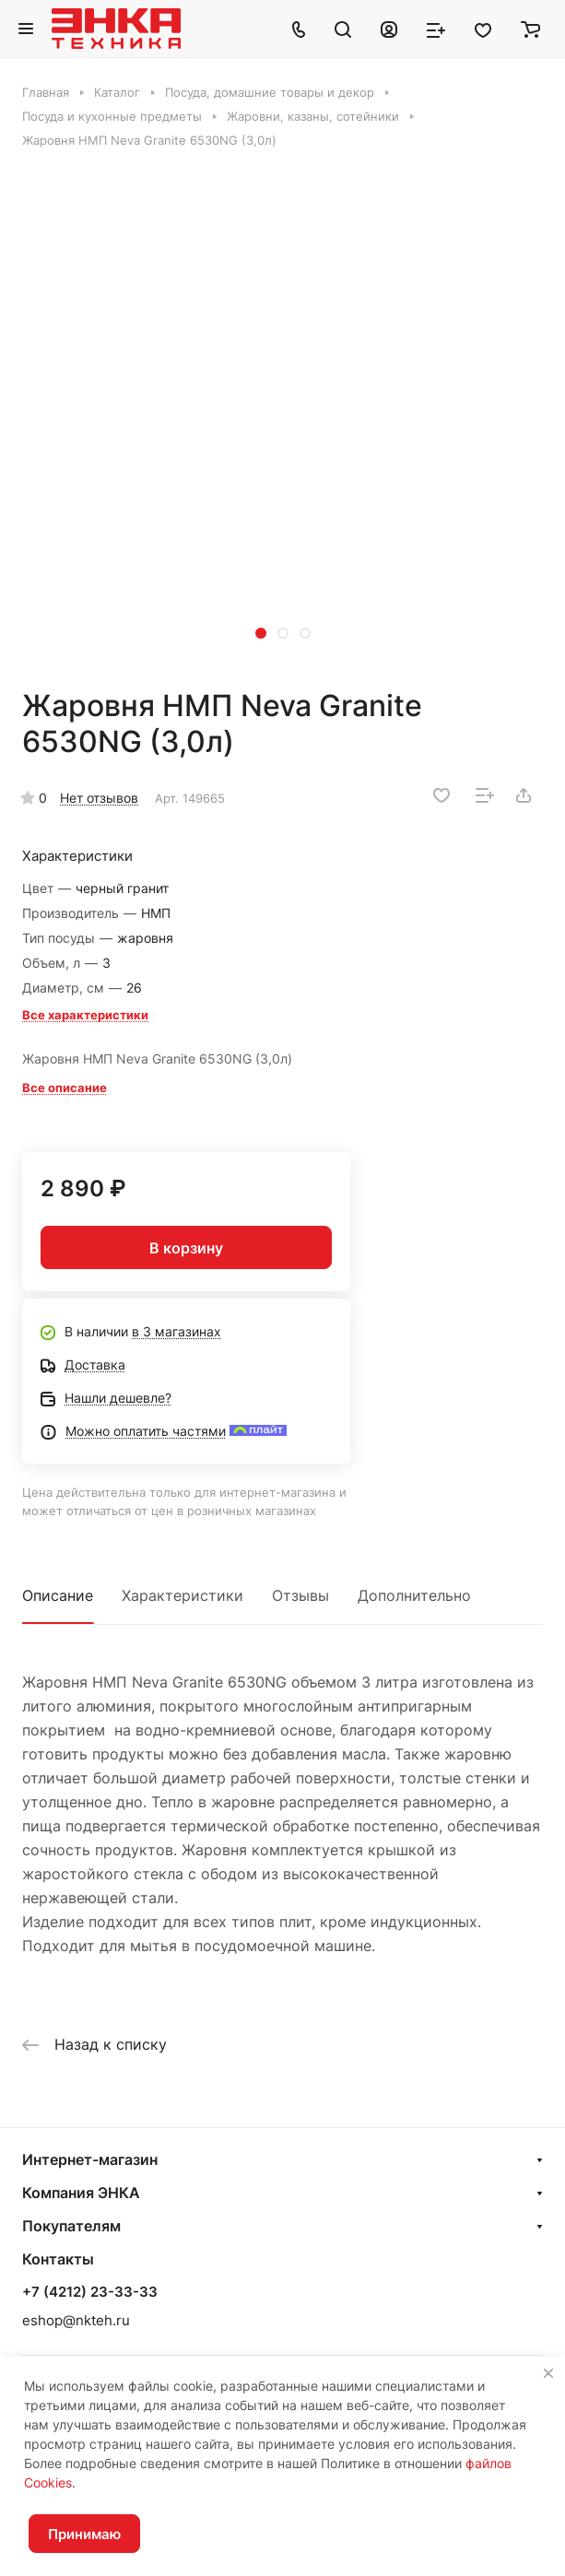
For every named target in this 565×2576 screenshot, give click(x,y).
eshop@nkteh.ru (76, 2320)
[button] (260, 633)
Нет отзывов (99, 798)
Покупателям (71, 2226)
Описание (57, 1595)
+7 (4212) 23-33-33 (90, 2292)
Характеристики (182, 1595)
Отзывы (300, 1595)
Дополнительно (414, 1595)
